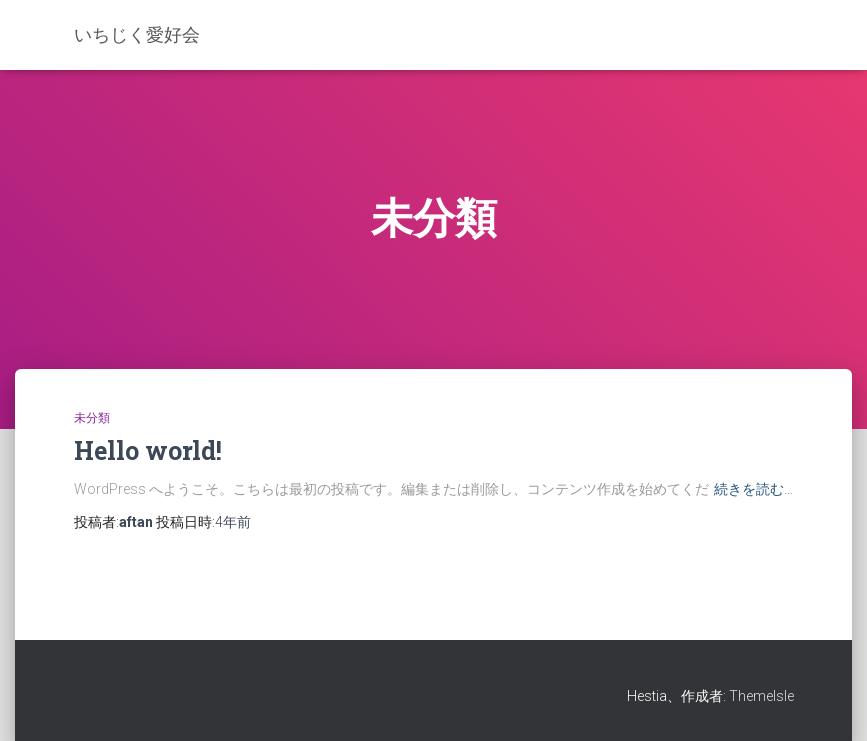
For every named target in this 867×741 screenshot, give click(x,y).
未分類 (92, 418)
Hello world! (148, 450)
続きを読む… (753, 489)
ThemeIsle (761, 696)
